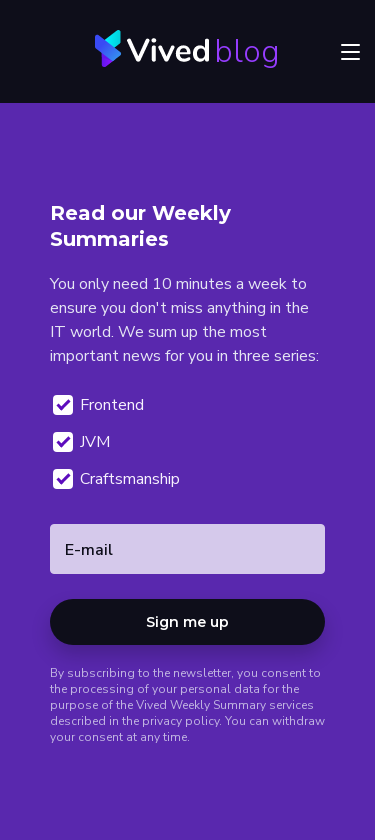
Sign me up (187, 622)
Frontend (99, 405)
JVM (82, 442)
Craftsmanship (117, 479)
